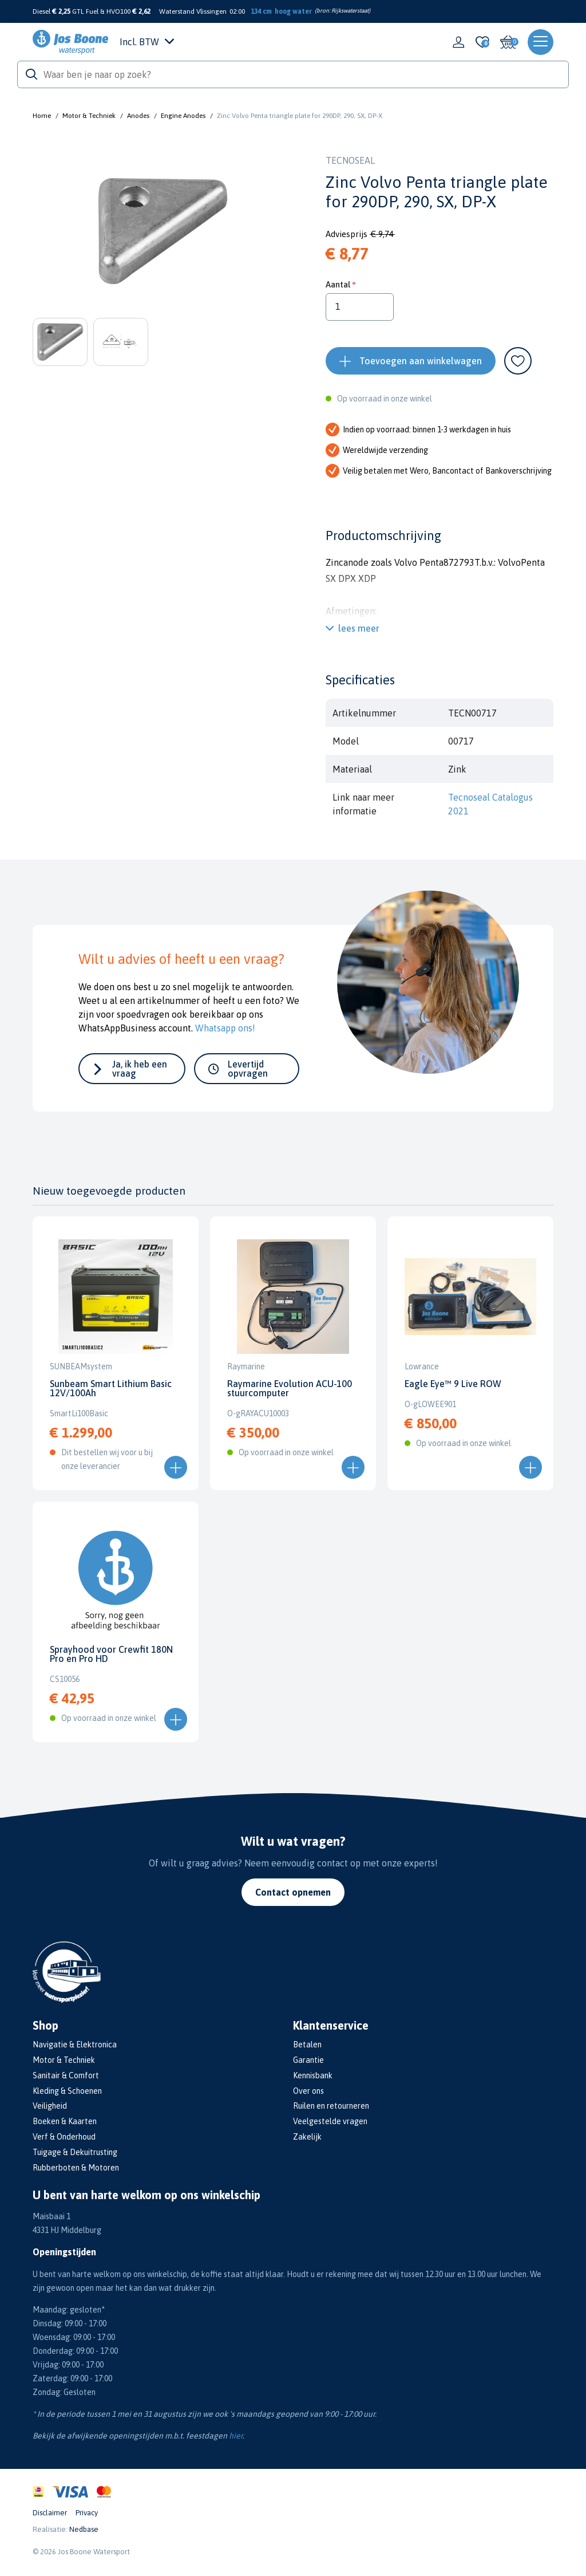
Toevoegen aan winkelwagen (420, 361)
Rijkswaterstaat (350, 10)
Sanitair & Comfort (66, 2075)
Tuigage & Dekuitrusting (75, 2152)
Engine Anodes (183, 115)
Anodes (138, 115)
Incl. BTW (147, 42)
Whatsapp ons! (225, 1028)
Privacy (87, 2512)
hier (236, 2435)
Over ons (308, 2091)
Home (42, 115)
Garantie (308, 2060)
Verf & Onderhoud (64, 2136)
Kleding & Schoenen (67, 2091)
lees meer (358, 628)
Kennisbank (312, 2075)
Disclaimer (50, 2512)
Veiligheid (50, 2105)
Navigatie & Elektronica (75, 2044)
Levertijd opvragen (248, 1068)
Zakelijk (307, 2136)
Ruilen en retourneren (331, 2105)
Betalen (307, 2044)
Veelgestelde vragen (330, 2121)
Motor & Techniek (89, 115)
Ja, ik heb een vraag (139, 1068)
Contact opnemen (293, 1892)
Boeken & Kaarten (65, 2121)
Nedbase (83, 2529)
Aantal (338, 284)
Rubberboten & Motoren (76, 2167)
